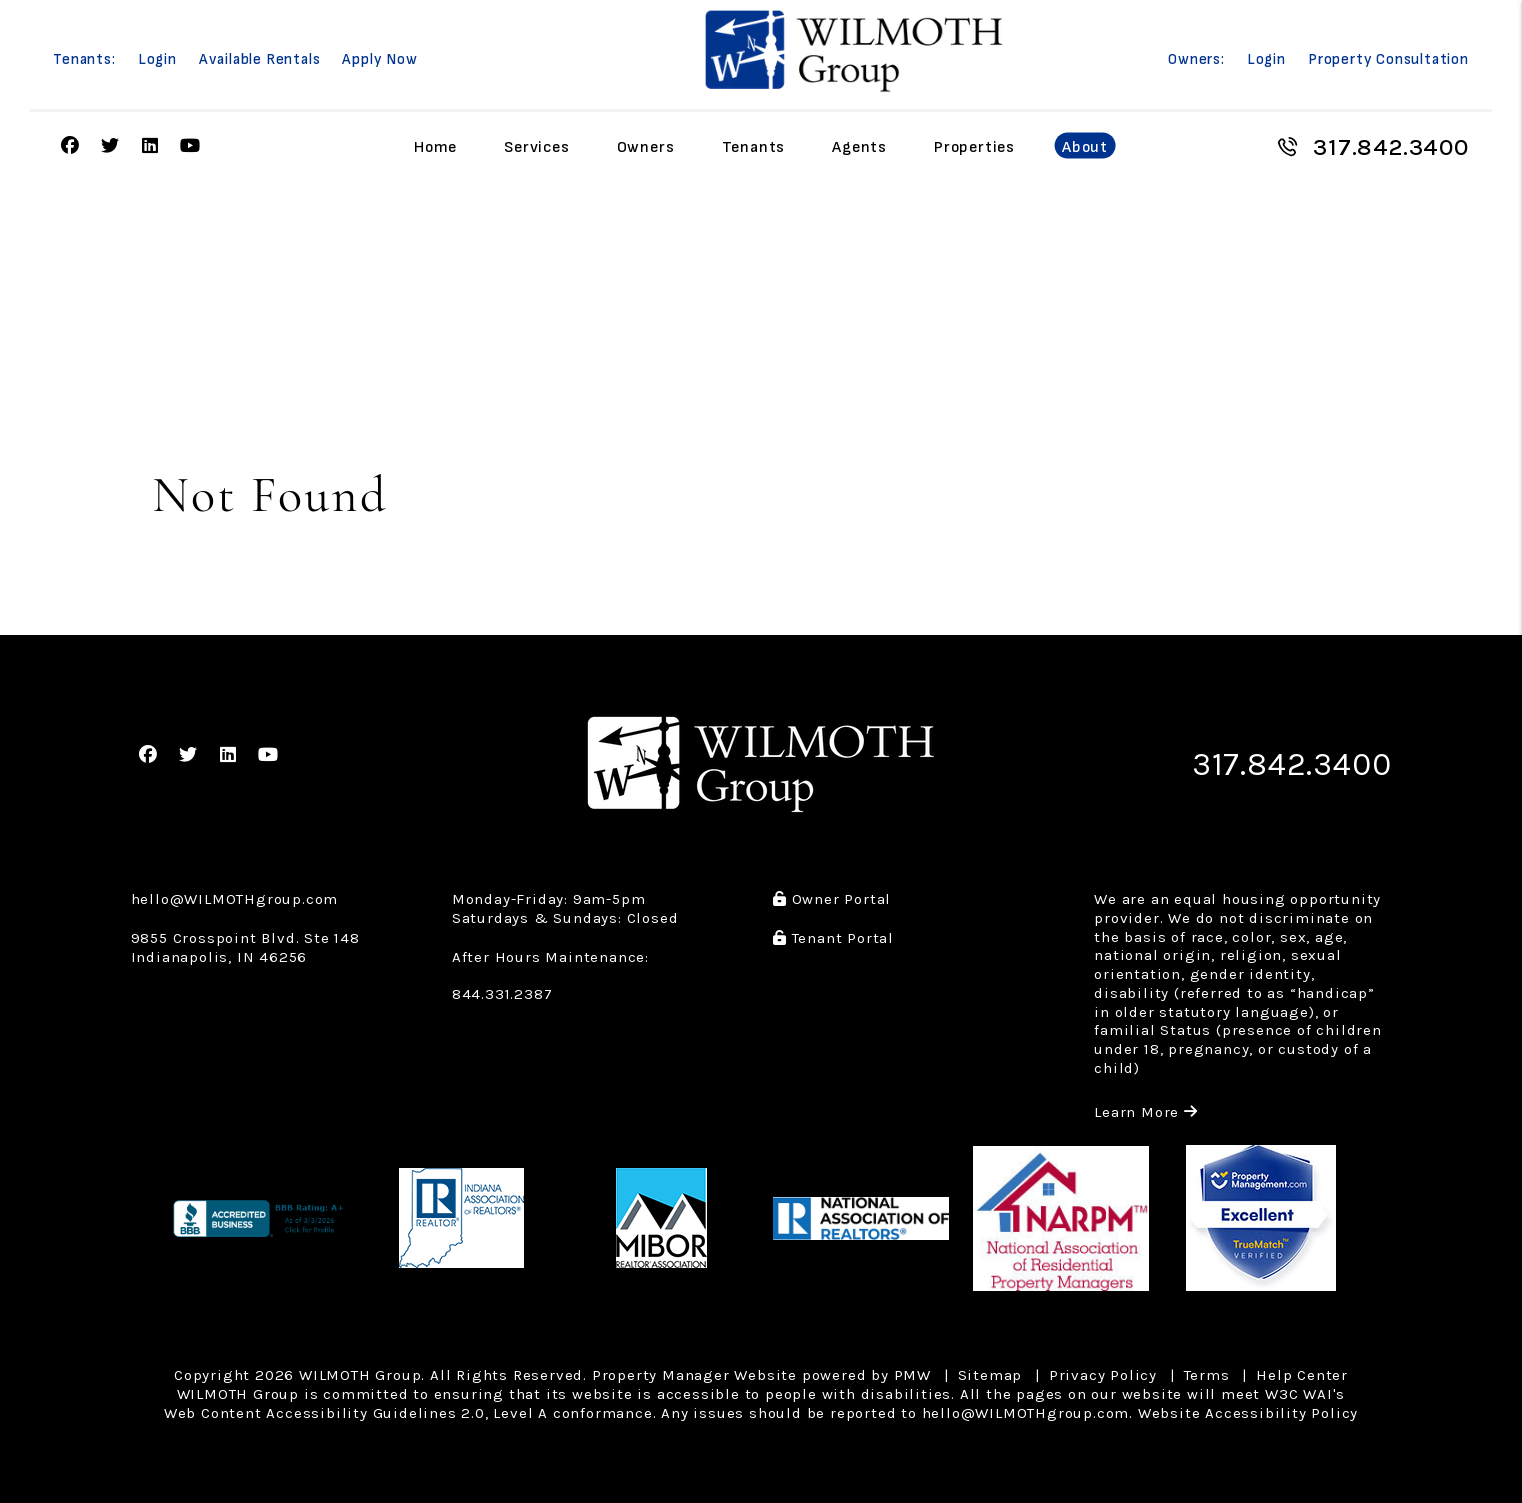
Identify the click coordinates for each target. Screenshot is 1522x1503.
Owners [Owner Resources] (646, 146)
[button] (70, 146)
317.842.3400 (1391, 147)
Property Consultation (1388, 59)
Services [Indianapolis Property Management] (536, 146)
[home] (854, 50)
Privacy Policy (1103, 1375)
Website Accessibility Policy (1248, 1413)
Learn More (1146, 1112)
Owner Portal (832, 899)
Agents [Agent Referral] (859, 146)
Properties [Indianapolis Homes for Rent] (974, 146)
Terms (1207, 1375)
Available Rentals (260, 59)
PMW (912, 1375)
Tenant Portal (833, 938)
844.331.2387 (502, 994)
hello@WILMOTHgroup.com (235, 899)
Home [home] (435, 146)
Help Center (1302, 1375)
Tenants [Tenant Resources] (754, 146)
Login (157, 59)
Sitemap (990, 1375)
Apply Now (379, 59)
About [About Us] (1085, 146)
